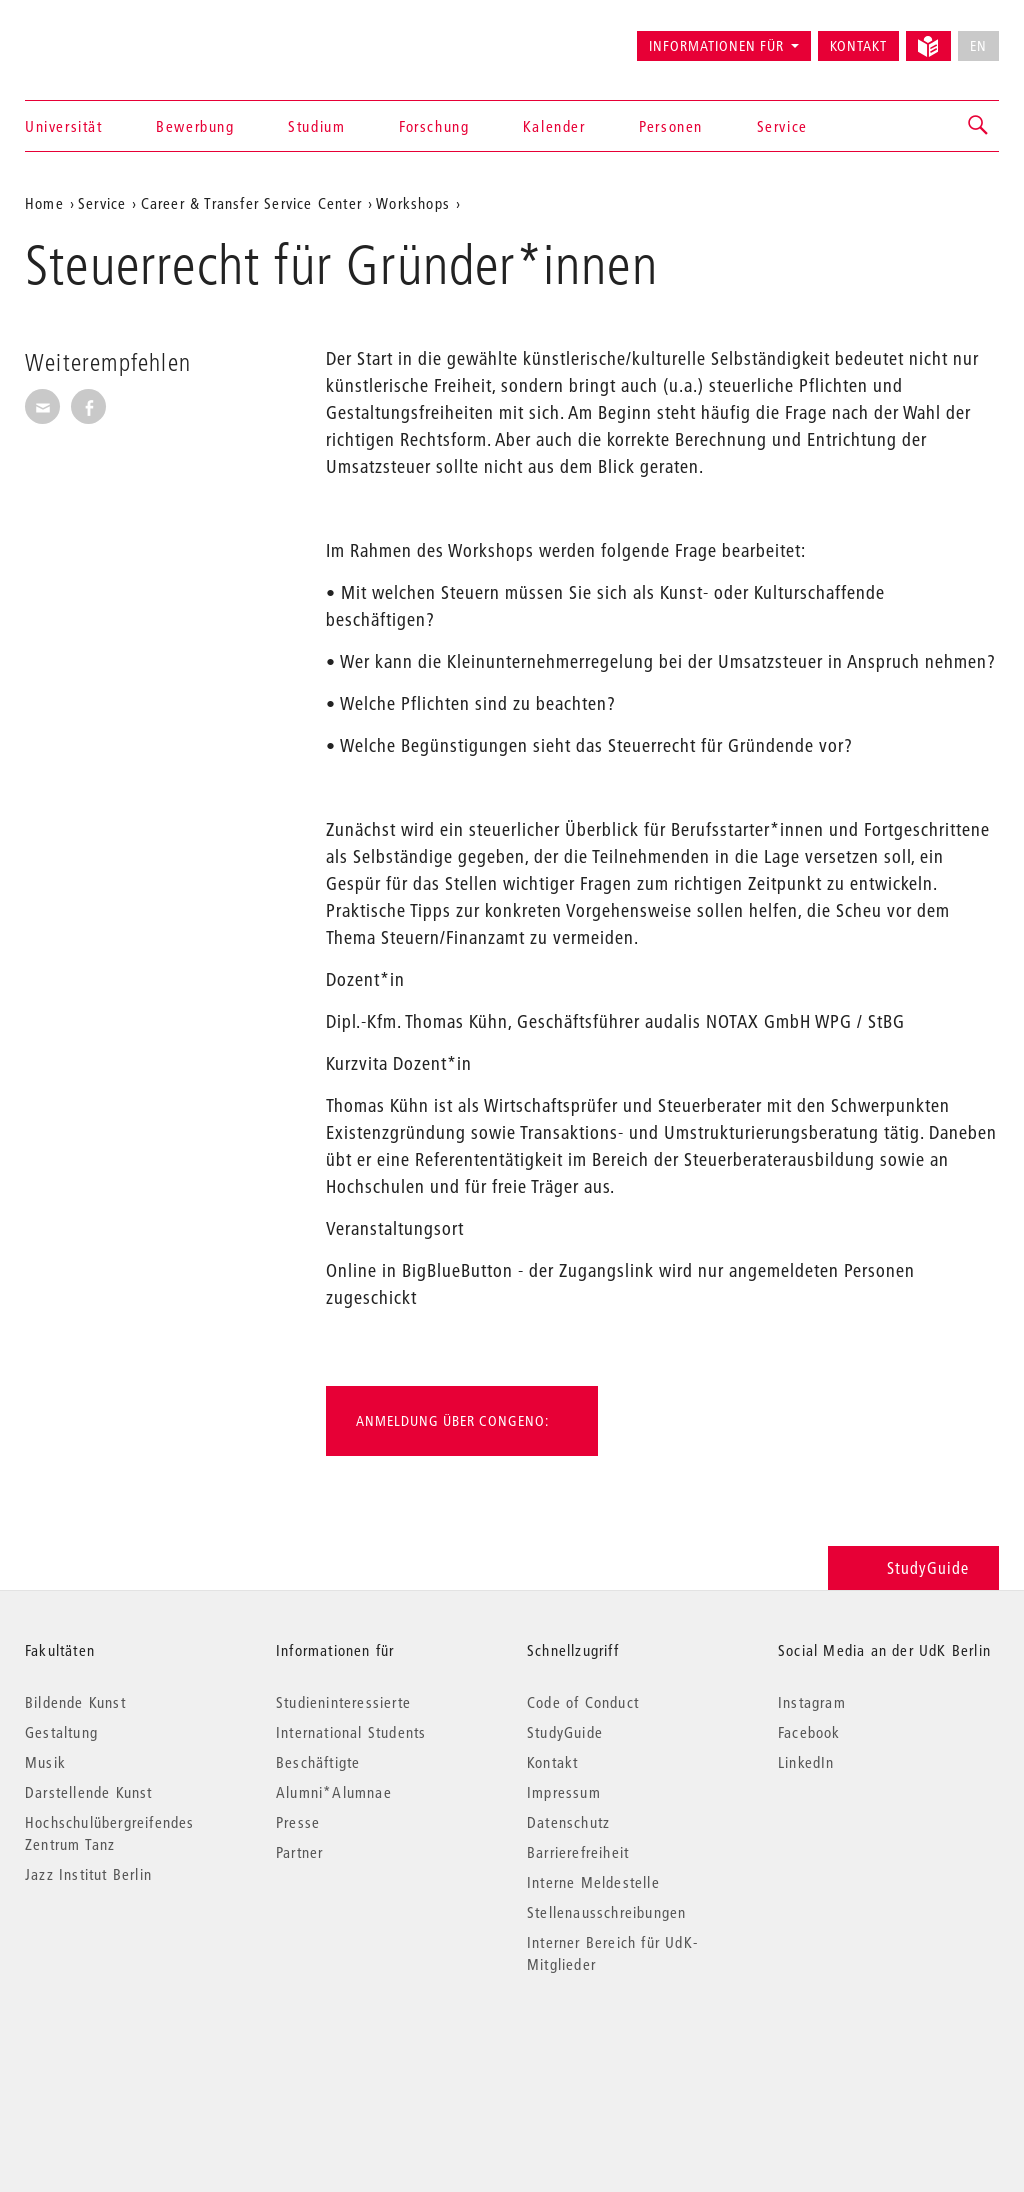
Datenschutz (568, 1822)
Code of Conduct (583, 1702)
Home (44, 203)
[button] (979, 126)
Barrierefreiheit (578, 1852)
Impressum (564, 1792)
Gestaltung (61, 1732)
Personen (671, 126)
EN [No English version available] (978, 46)
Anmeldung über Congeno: (452, 1421)
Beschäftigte (318, 1762)
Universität (64, 126)
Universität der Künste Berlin (103, 37)
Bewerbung (195, 126)
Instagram (812, 1702)
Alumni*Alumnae (334, 1792)
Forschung (434, 126)
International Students (351, 1732)
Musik (45, 1762)
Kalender (554, 126)
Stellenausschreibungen (606, 1912)
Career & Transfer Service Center (251, 203)
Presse (298, 1822)
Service (782, 126)
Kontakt (858, 46)
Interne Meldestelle (593, 1882)
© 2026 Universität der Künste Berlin (129, 2048)
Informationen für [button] (716, 46)
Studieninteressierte (343, 1702)
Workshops (413, 203)
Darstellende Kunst (89, 1792)
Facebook (809, 1732)
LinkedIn (806, 1762)
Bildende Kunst (75, 1702)
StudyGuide (913, 1567)
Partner (299, 1852)
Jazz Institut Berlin (88, 1874)
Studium (316, 126)
